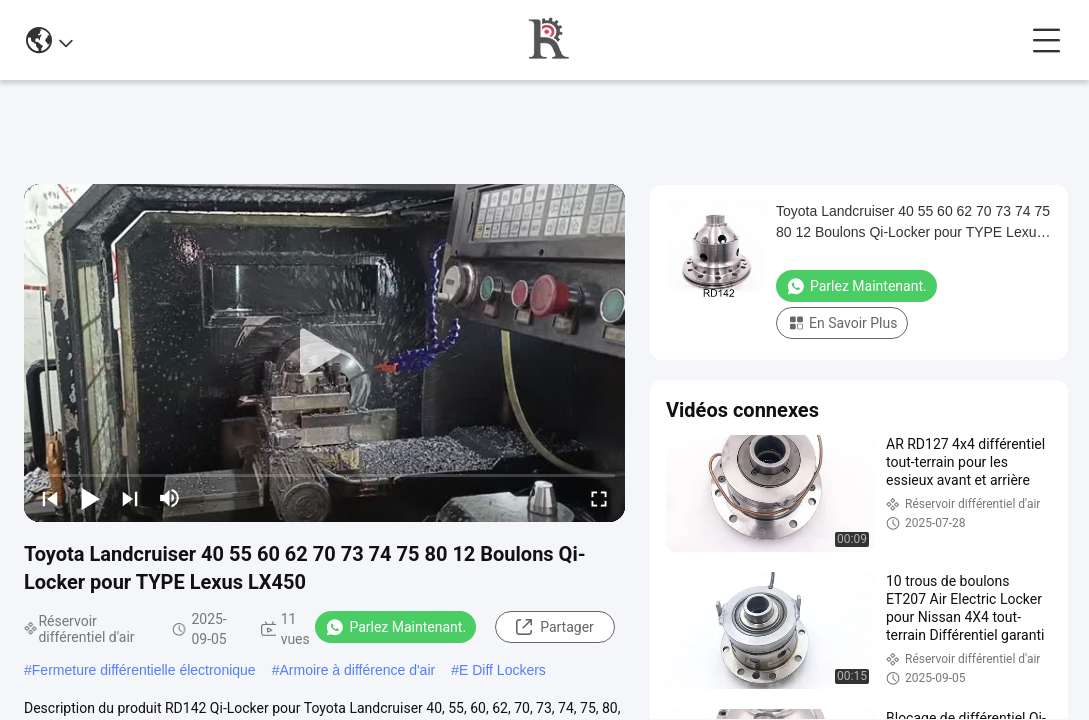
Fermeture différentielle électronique (144, 670)
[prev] (50, 498)
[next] (130, 498)
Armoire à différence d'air (357, 670)
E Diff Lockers (502, 670)
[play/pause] (90, 498)
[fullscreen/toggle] (599, 498)
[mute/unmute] (170, 498)
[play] (325, 353)
